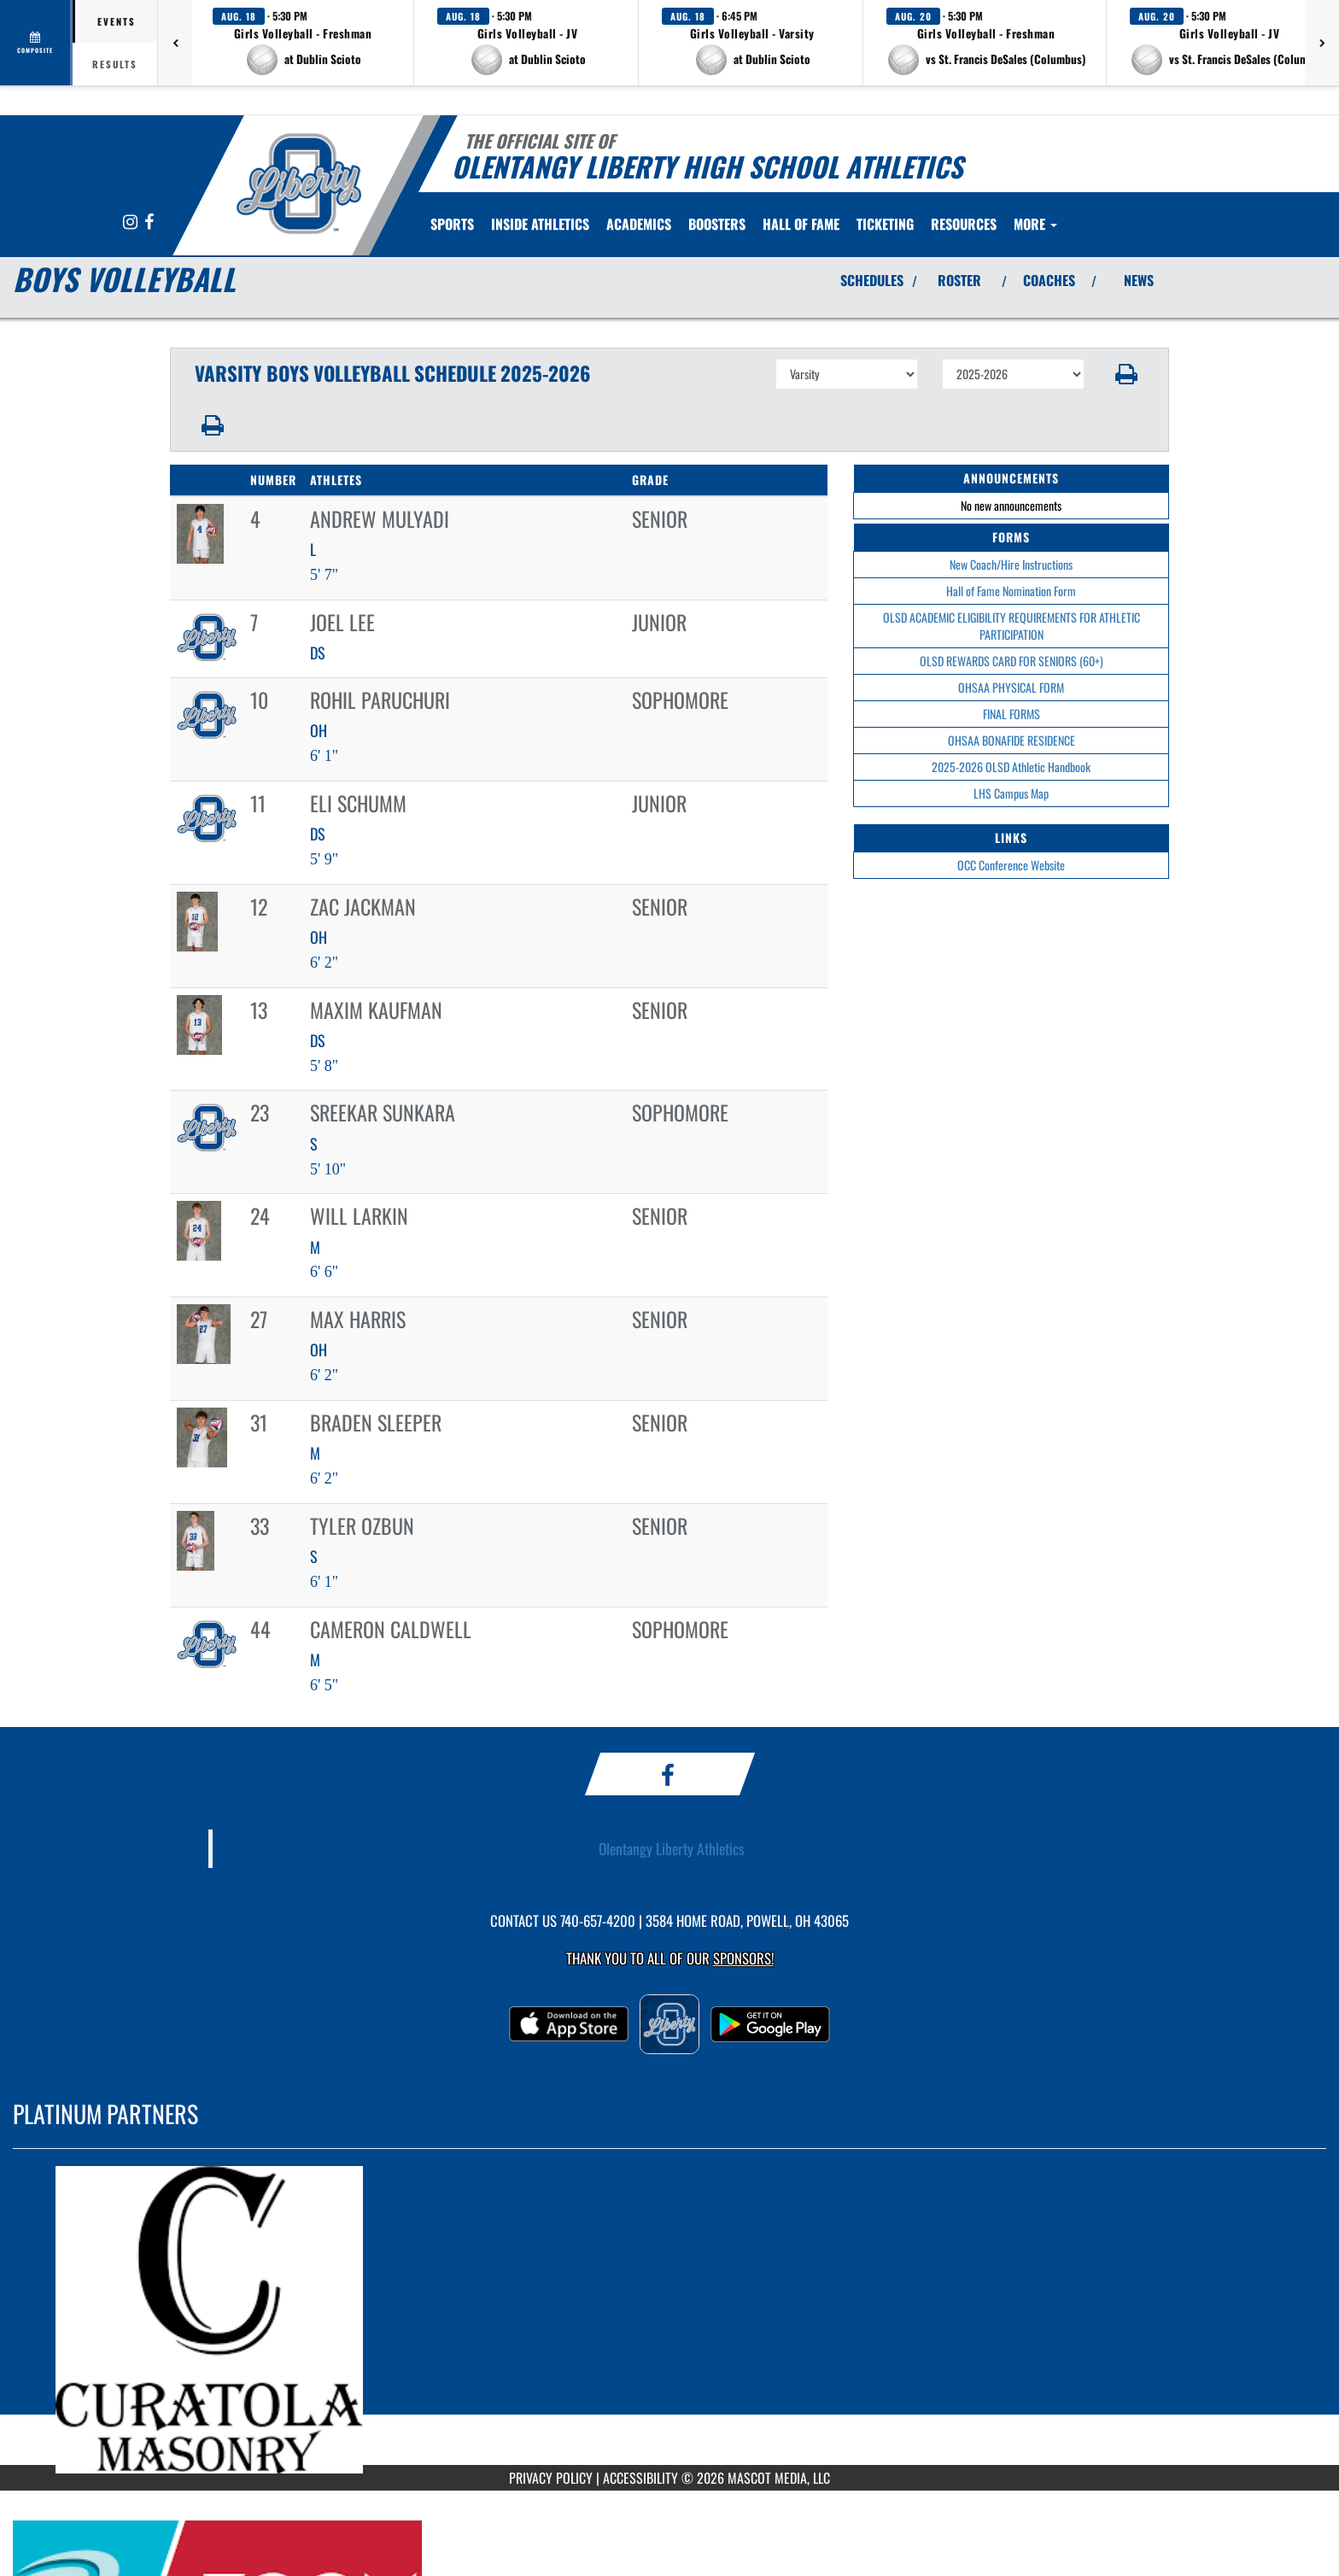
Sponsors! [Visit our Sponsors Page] (743, 1958)
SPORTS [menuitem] (452, 224)
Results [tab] (114, 64)
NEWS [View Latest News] (1139, 280)
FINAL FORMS (1011, 714)
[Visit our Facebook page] (149, 222)
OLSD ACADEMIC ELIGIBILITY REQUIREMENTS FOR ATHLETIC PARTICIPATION (1011, 625)
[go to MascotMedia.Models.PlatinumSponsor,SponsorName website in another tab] (669, 2320)
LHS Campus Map (1011, 793)
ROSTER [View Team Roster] (959, 280)
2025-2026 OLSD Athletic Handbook (1011, 767)
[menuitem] (801, 223)
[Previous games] (175, 42)
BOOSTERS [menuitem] (717, 224)
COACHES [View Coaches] (1049, 280)
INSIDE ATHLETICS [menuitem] (540, 224)
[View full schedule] (36, 42)
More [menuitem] (1035, 224)
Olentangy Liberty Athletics (672, 1848)
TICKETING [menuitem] (885, 224)
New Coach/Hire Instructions (1011, 564)
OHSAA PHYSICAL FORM (1011, 687)
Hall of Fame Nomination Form (1011, 591)
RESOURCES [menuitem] (964, 224)
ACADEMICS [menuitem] (638, 224)
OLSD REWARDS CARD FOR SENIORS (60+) (1011, 661)
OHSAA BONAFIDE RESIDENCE (1011, 740)
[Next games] (1322, 42)
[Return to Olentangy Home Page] (298, 183)
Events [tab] (116, 21)
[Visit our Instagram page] (131, 222)
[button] (303, 42)
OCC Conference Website (1011, 865)
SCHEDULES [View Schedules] (871, 280)
